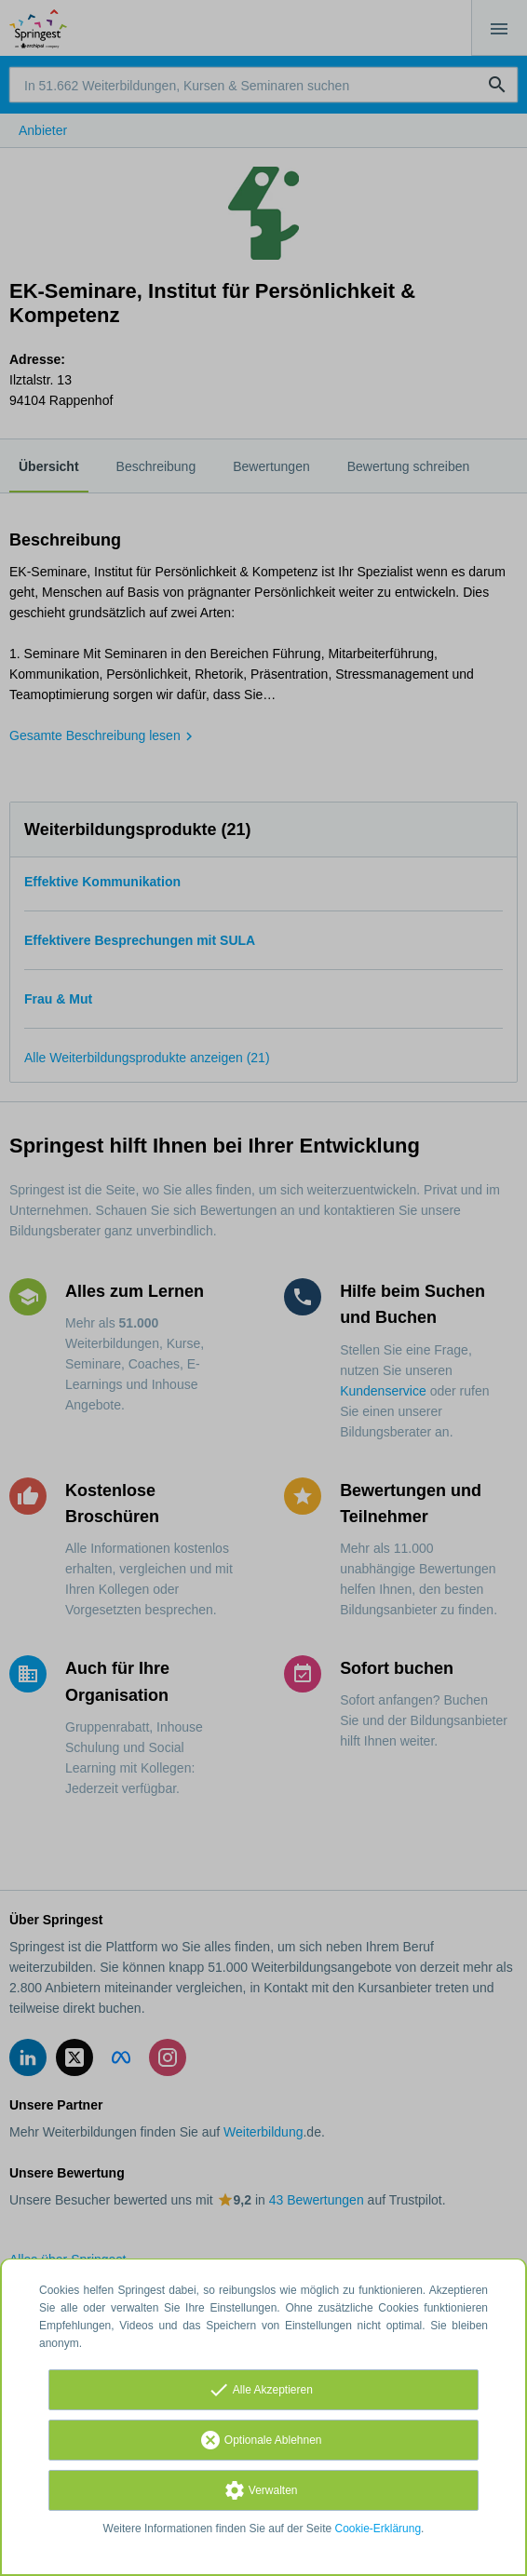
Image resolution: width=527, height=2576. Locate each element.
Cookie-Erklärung (378, 2528)
